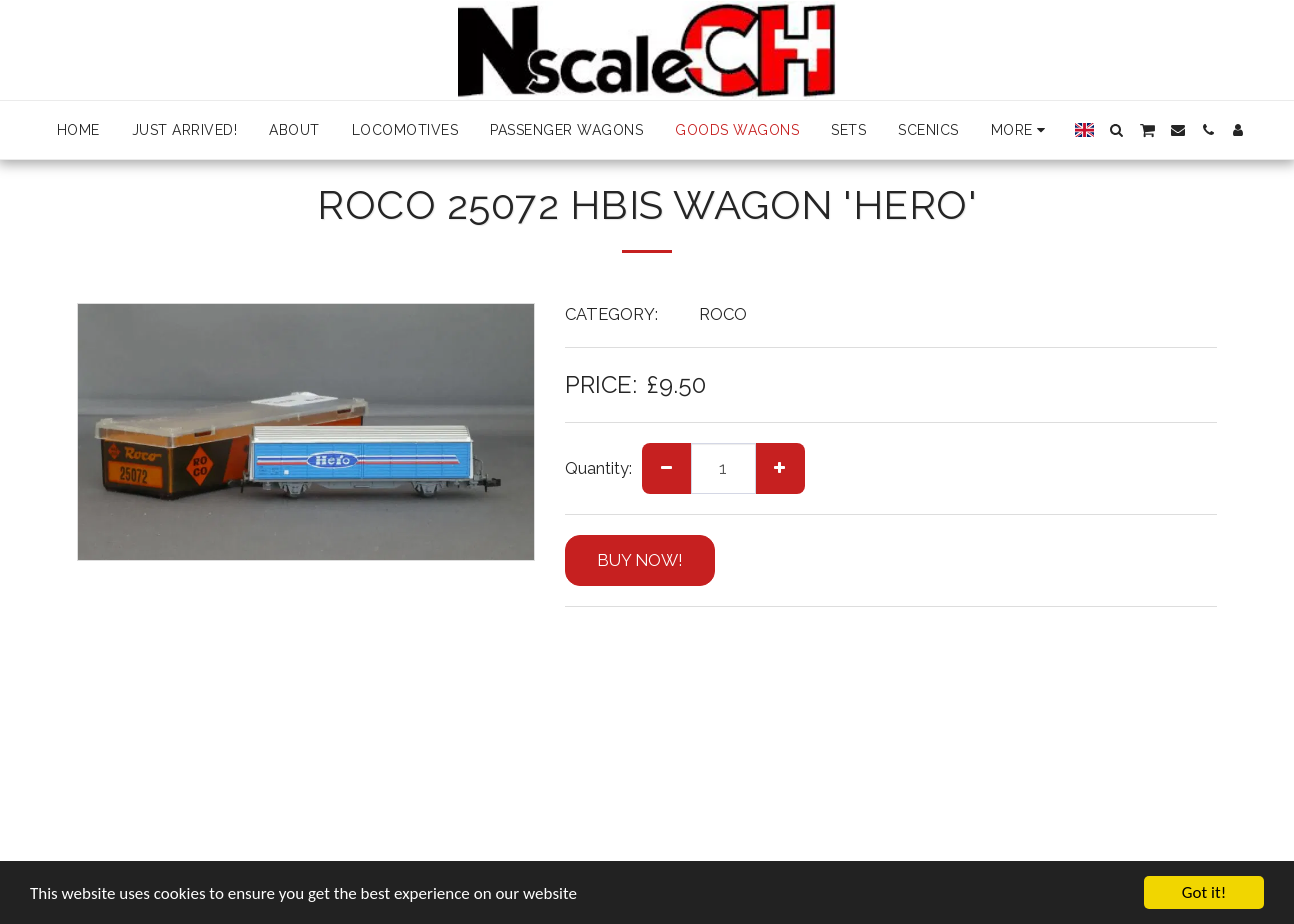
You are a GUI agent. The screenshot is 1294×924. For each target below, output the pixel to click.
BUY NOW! (640, 560)
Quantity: (598, 468)
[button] (1117, 130)
